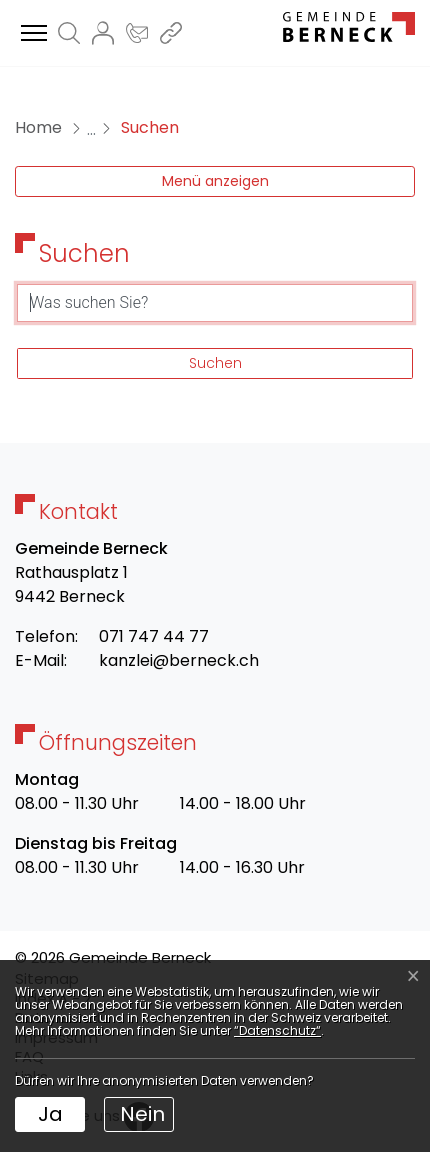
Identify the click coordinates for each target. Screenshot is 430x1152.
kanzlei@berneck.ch (179, 660)
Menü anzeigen (215, 181)
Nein (142, 1114)
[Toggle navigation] (31, 34)
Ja (50, 1114)
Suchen (215, 363)
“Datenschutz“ (277, 1030)
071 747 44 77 (154, 636)
